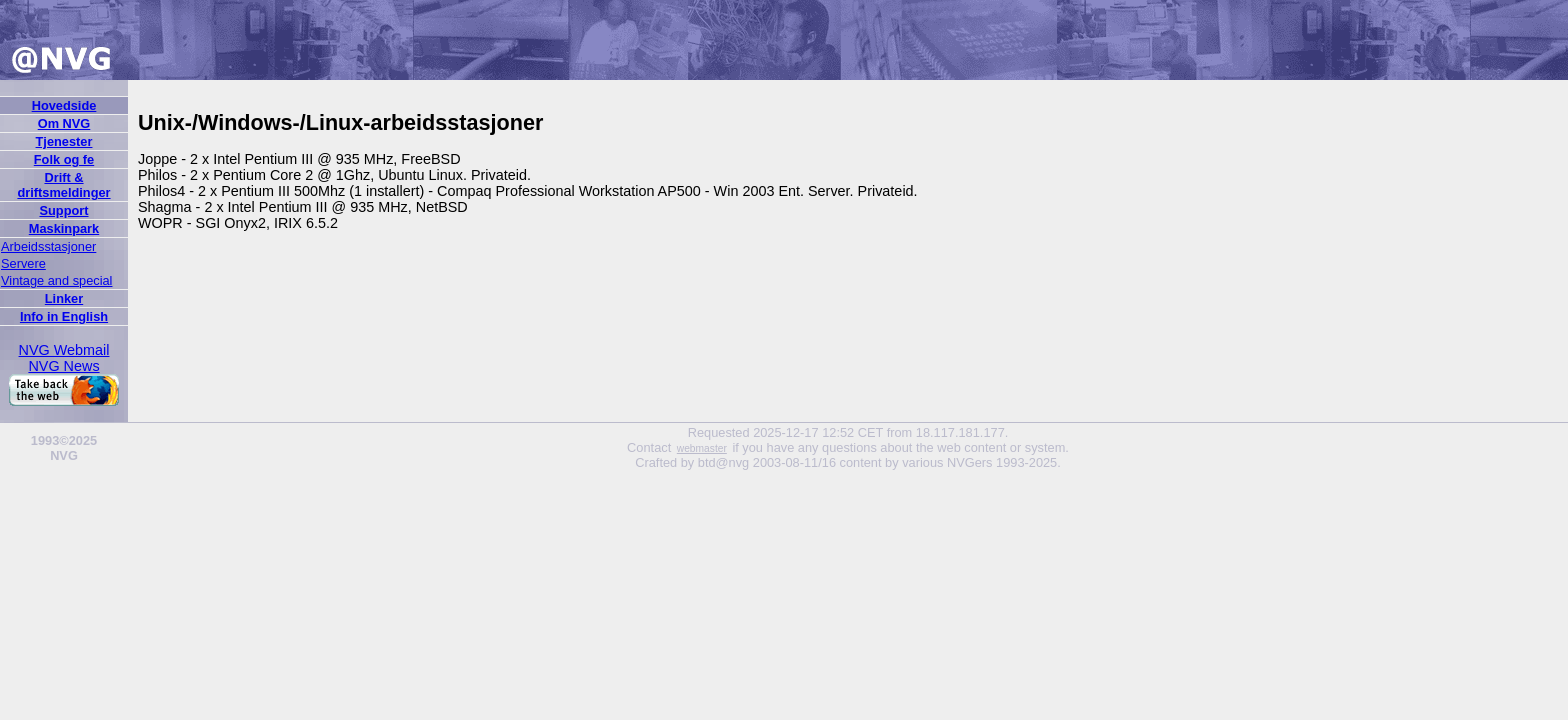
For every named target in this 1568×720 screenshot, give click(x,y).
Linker (64, 298)
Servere (23, 263)
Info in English (64, 316)
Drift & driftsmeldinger (63, 185)
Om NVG (64, 123)
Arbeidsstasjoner (48, 246)
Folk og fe (64, 159)
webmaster (702, 448)
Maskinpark (64, 228)
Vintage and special (56, 280)
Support (63, 210)
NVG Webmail (64, 350)
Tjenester (64, 141)
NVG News (63, 366)
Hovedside (64, 105)
